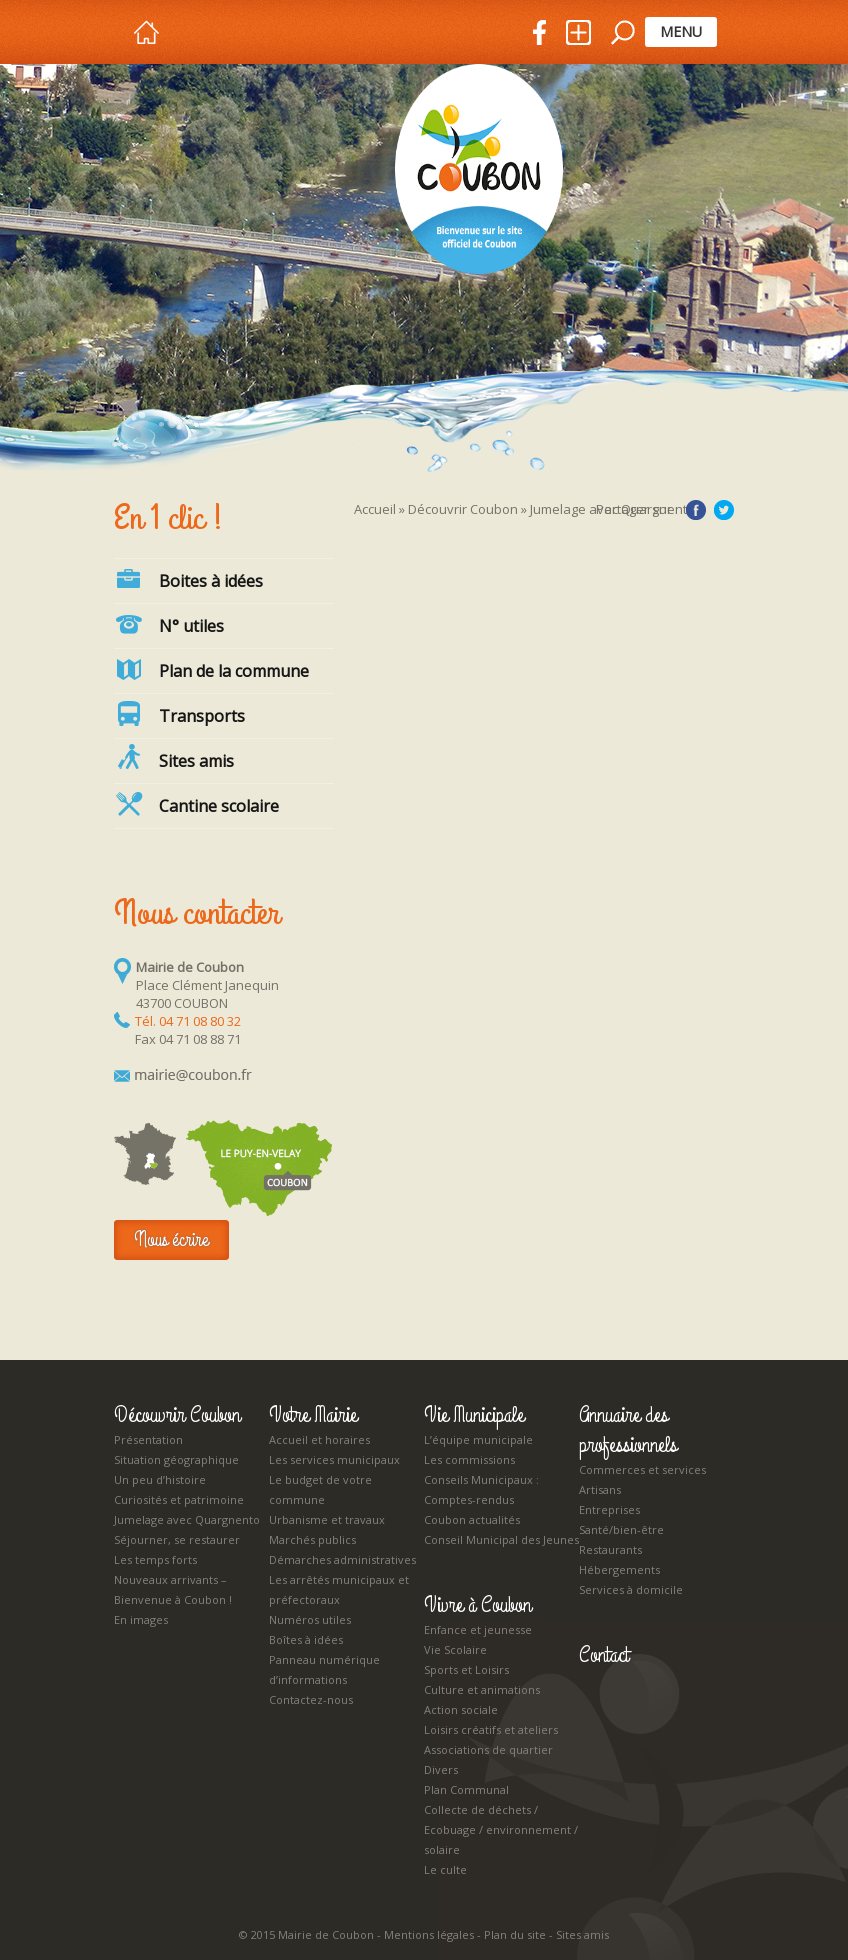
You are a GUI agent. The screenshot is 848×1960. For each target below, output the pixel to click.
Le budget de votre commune (320, 1489)
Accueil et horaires (319, 1439)
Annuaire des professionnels (628, 1430)
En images (141, 1619)
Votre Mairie (313, 1415)
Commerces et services (642, 1469)
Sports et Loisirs (466, 1669)
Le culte (445, 1869)
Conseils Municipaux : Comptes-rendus (481, 1489)
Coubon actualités (472, 1519)
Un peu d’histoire (160, 1479)
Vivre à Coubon (477, 1605)
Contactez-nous (311, 1699)
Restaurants (610, 1549)
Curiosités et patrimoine (179, 1499)
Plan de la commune (211, 669)
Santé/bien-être (621, 1529)
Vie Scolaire (455, 1649)
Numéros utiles (310, 1619)
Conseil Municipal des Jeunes (501, 1539)
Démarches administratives (342, 1559)
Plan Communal (466, 1789)
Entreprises (609, 1509)
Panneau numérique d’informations (324, 1669)
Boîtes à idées (306, 1639)
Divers (441, 1769)
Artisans (600, 1489)
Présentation (148, 1439)
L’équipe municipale (478, 1439)
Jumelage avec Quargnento (187, 1519)
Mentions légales (429, 1934)
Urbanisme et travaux (327, 1519)
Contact (604, 1655)
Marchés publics (312, 1539)
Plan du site (515, 1934)
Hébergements (619, 1569)
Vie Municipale (474, 1415)
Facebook (696, 510)
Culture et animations (482, 1689)
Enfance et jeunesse (478, 1629)
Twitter (724, 510)
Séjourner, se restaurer (177, 1539)
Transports (179, 714)
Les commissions (469, 1459)
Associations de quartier (488, 1749)
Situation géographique (176, 1459)
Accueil (375, 509)
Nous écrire (171, 1239)
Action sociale (461, 1709)
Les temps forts (155, 1559)
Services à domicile (631, 1589)
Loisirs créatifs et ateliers (491, 1729)
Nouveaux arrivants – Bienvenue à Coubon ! (173, 1589)
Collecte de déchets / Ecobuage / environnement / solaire (501, 1829)
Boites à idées (188, 579)
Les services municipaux (334, 1459)
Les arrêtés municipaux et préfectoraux (339, 1589)
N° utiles (169, 624)
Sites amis (582, 1934)
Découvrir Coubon (463, 509)
